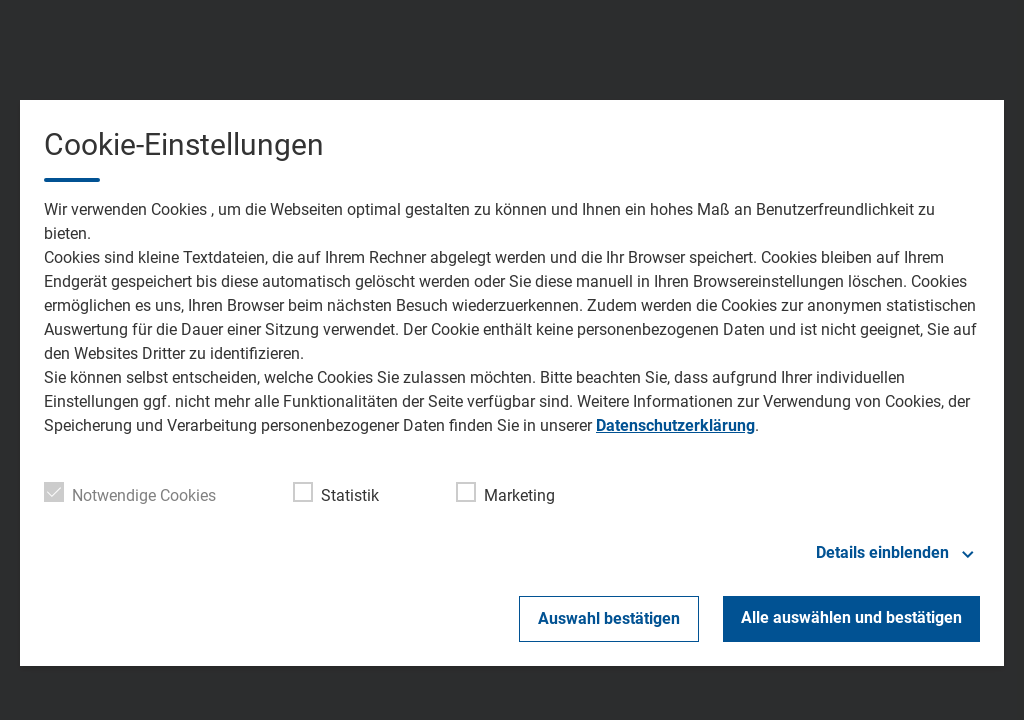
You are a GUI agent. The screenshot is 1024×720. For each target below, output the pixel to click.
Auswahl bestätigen (609, 618)
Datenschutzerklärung (675, 425)
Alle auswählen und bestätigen (851, 617)
